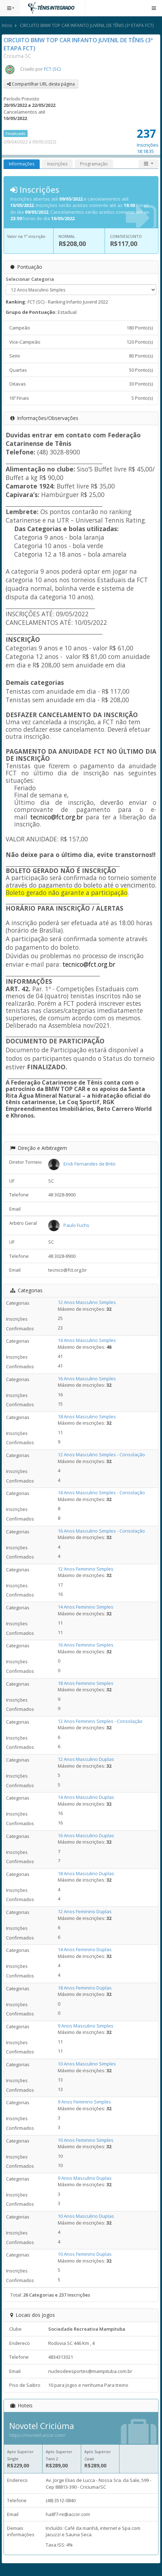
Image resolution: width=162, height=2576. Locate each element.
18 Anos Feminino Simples (85, 1683)
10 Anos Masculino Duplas (86, 2216)
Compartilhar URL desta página (41, 84)
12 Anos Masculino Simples (87, 1302)
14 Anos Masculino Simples (87, 1340)
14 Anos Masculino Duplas (86, 1797)
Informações (21, 164)
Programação (94, 164)
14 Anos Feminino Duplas (85, 1949)
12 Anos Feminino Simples (85, 1569)
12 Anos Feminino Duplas (85, 1911)
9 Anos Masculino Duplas (85, 2178)
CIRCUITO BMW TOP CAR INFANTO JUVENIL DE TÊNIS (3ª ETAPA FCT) (86, 25)
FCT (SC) (52, 69)
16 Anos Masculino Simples (87, 1378)
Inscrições (57, 164)
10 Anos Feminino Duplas (85, 2254)
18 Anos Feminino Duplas (85, 1988)
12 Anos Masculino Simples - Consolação (101, 1454)
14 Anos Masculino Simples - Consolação (101, 1492)
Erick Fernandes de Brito (89, 1164)
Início (7, 25)
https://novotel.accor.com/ (37, 2435)
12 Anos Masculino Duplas (86, 1759)
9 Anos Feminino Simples (84, 2102)
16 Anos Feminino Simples (85, 1645)
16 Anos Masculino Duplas (86, 1835)
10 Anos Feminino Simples (85, 2140)
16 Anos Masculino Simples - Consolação (101, 1531)
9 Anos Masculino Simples (85, 2026)
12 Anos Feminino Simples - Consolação (100, 1721)
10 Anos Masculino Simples (87, 2064)
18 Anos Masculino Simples (87, 1416)
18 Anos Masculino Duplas (86, 1873)
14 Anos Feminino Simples (85, 1607)
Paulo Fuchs (76, 1225)
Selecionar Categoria (30, 279)
